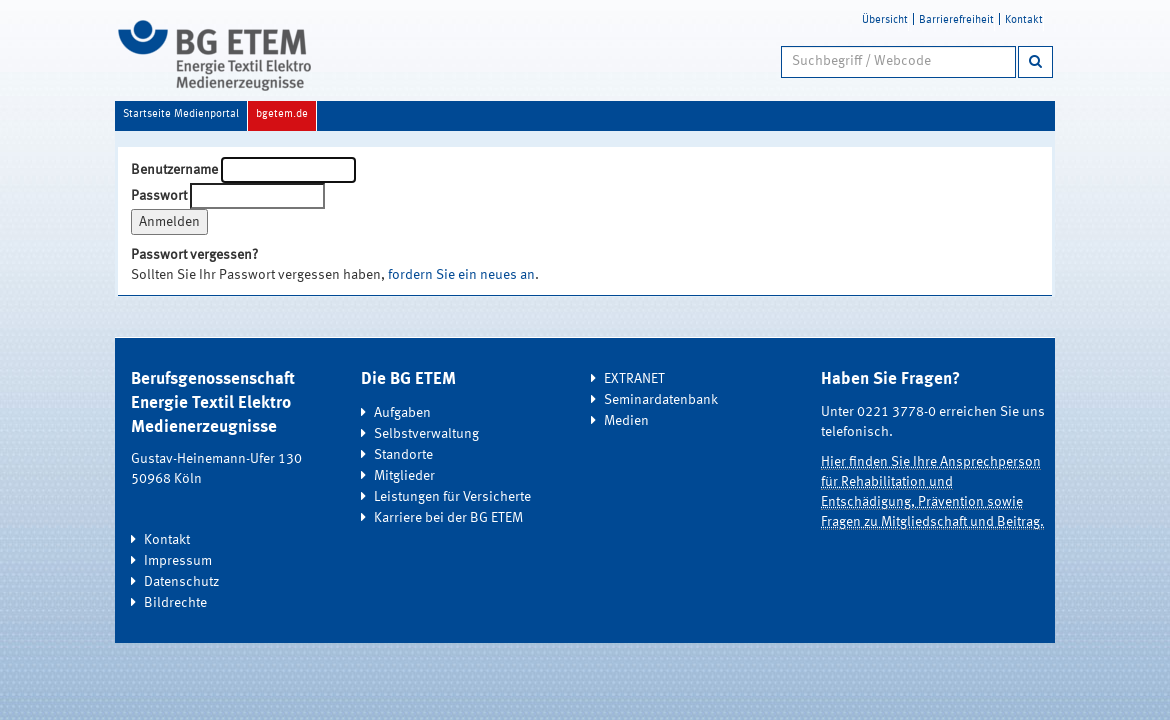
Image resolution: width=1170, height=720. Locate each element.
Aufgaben (402, 413)
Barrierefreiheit (956, 20)
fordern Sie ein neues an (461, 275)
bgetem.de (282, 114)
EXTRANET (634, 379)
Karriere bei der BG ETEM (448, 518)
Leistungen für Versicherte (452, 497)
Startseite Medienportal (181, 114)
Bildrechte (175, 603)
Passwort (159, 196)
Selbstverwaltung (426, 434)
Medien (626, 421)
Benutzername (174, 170)
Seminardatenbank (661, 400)
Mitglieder (404, 476)
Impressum (178, 561)
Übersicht (885, 20)
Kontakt (1024, 20)
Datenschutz (181, 582)
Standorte (403, 455)
